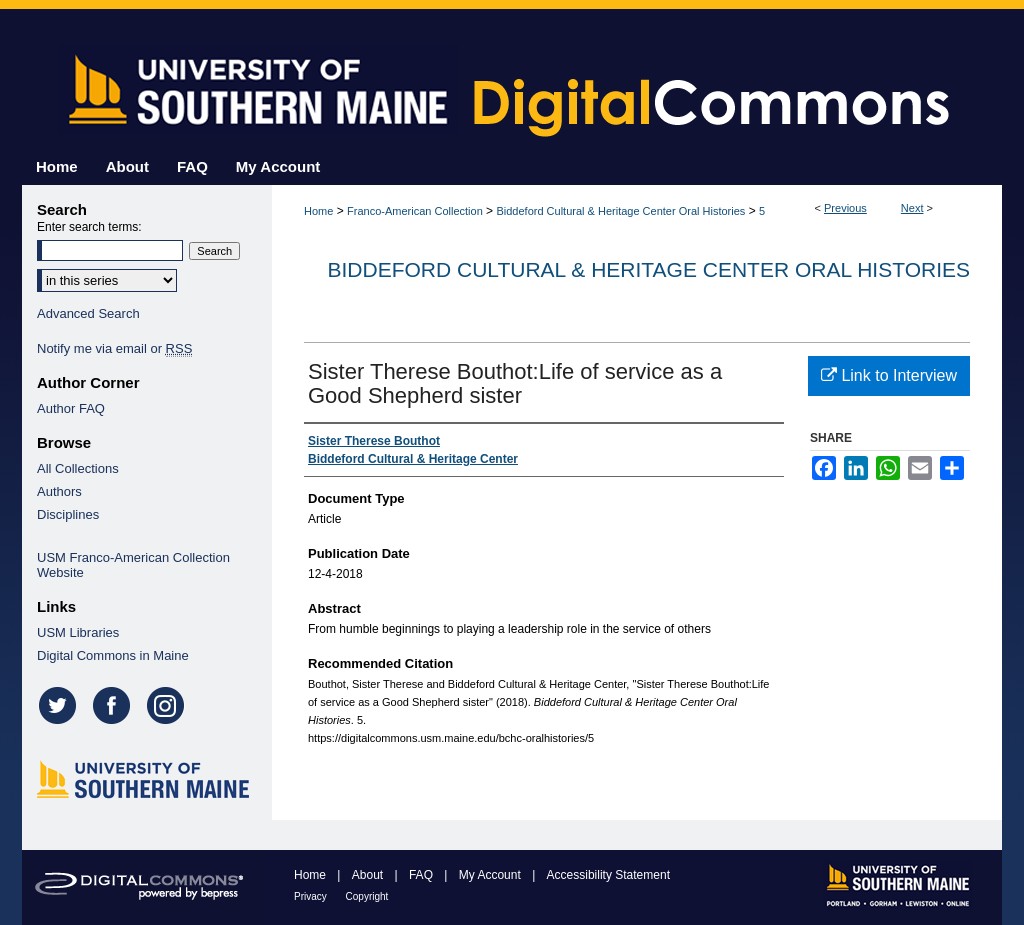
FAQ (422, 875)
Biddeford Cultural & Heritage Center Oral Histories (620, 211)
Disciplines (68, 514)
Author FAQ (71, 408)
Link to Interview (889, 375)
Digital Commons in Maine (113, 655)
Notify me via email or (114, 348)
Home (318, 211)
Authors (59, 491)
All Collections (78, 468)
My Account (491, 875)
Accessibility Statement (608, 875)
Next (912, 208)
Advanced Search (88, 313)
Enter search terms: (89, 227)
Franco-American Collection (415, 211)
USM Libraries (78, 632)
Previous (845, 208)
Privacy (312, 896)
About (369, 875)
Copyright (367, 896)
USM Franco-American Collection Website (133, 565)
